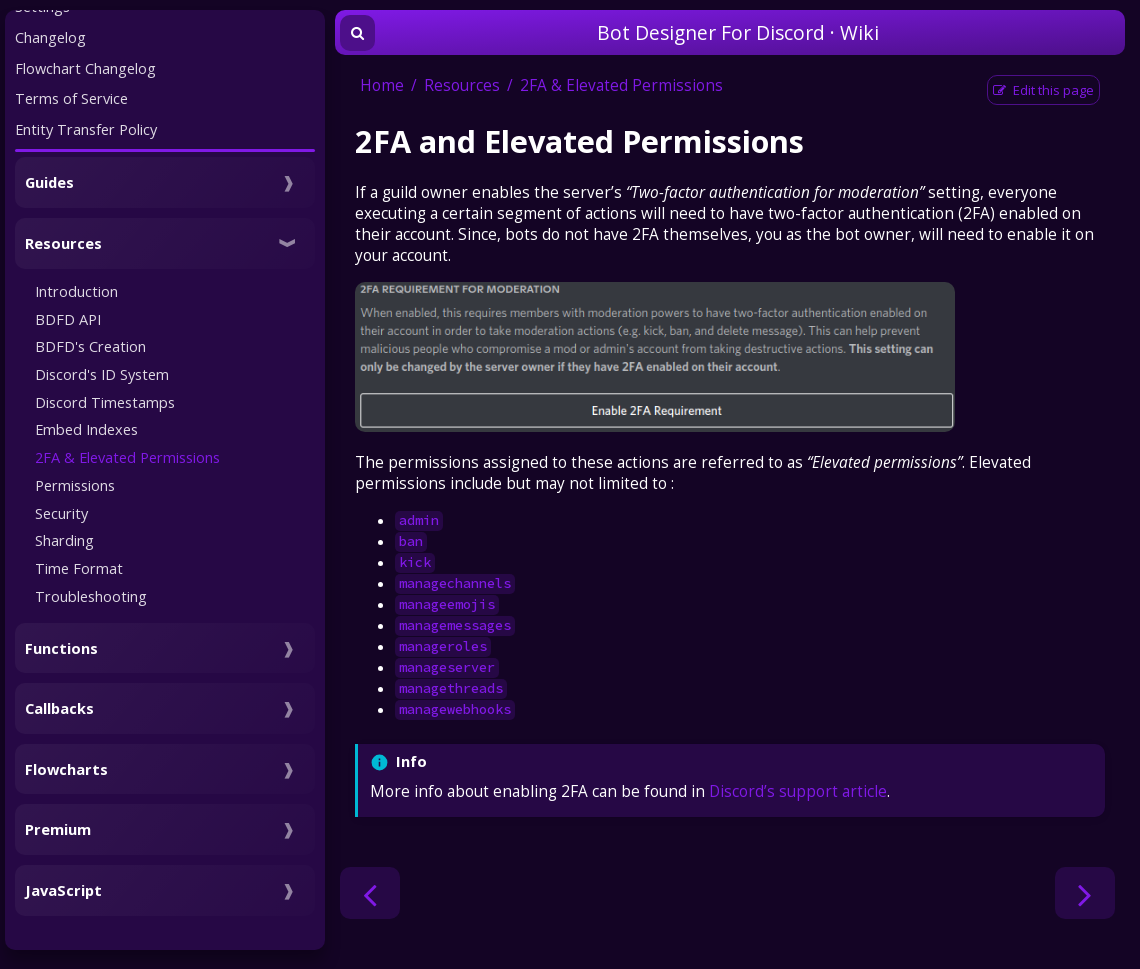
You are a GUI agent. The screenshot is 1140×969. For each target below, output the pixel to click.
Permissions (75, 485)
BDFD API (68, 319)
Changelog (50, 37)
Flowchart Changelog (85, 68)
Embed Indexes (86, 429)
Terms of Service (71, 98)
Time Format (79, 568)
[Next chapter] (1085, 893)
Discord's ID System (102, 374)
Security (61, 513)
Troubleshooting (91, 596)
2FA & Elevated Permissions (127, 457)
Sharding (64, 540)
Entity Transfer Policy (86, 129)
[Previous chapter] (370, 893)
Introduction (76, 291)
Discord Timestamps (105, 402)
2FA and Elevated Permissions (579, 141)
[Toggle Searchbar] (357, 33)
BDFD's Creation (90, 346)
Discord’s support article (798, 791)
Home (382, 85)
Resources (462, 85)
